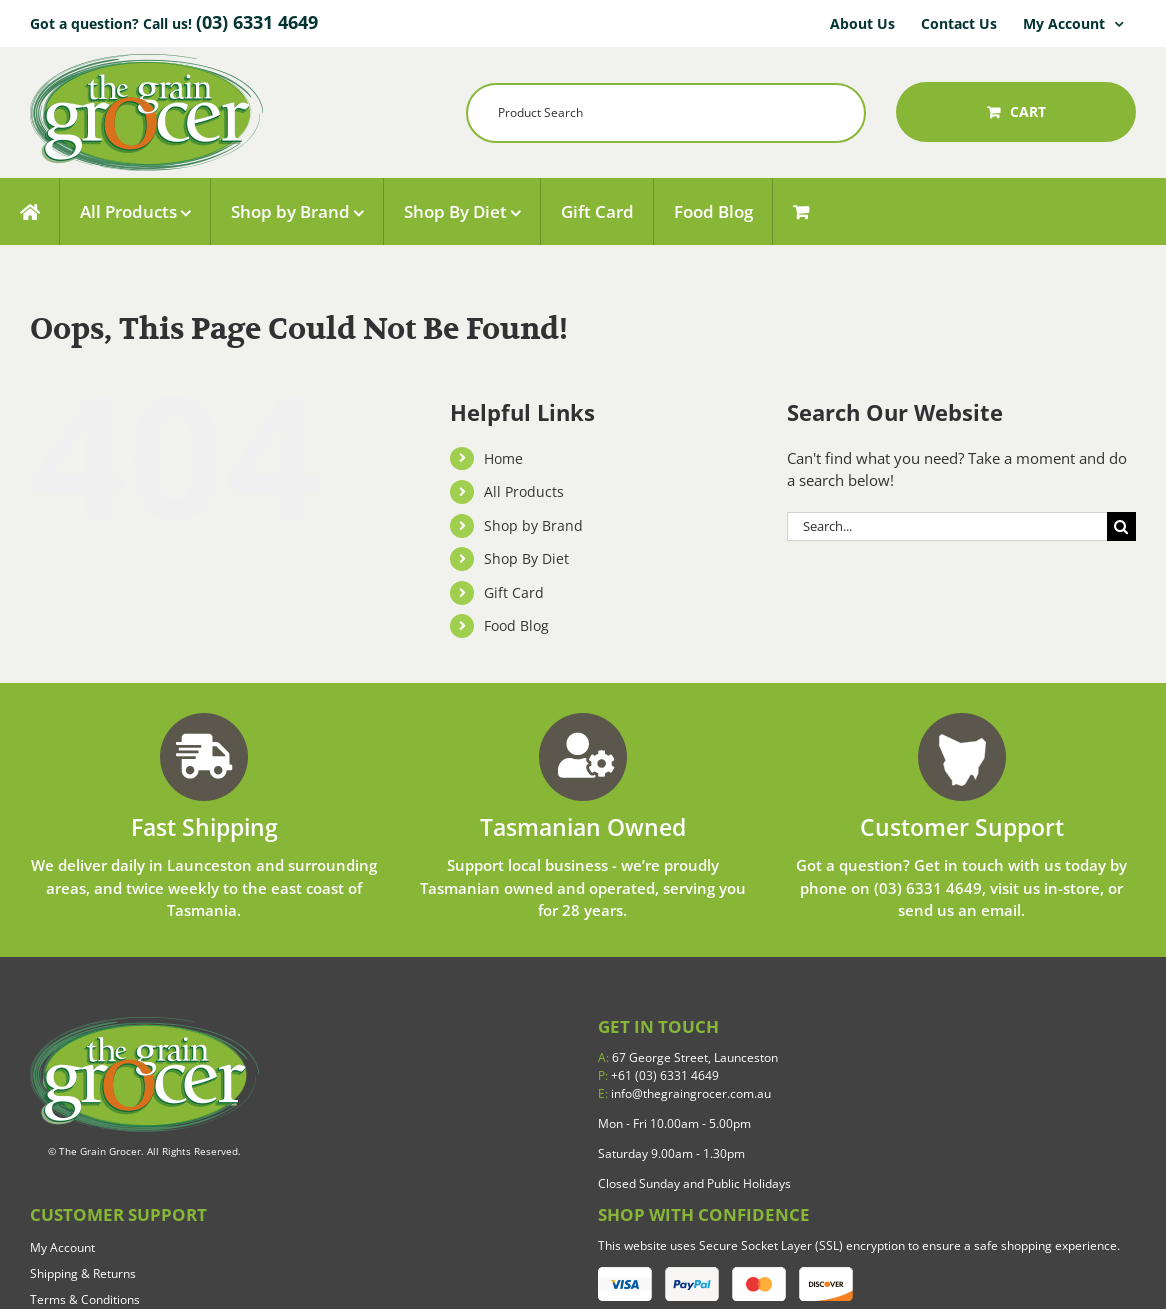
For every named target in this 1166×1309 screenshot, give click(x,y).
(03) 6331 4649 (257, 22)
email (1001, 910)
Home (503, 458)
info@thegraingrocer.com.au (684, 1093)
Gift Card (514, 592)
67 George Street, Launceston (688, 1057)
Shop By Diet (526, 558)
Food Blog (516, 625)
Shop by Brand (533, 525)
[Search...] (947, 526)
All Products (524, 491)
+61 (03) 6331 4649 (658, 1075)
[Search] (1121, 526)
